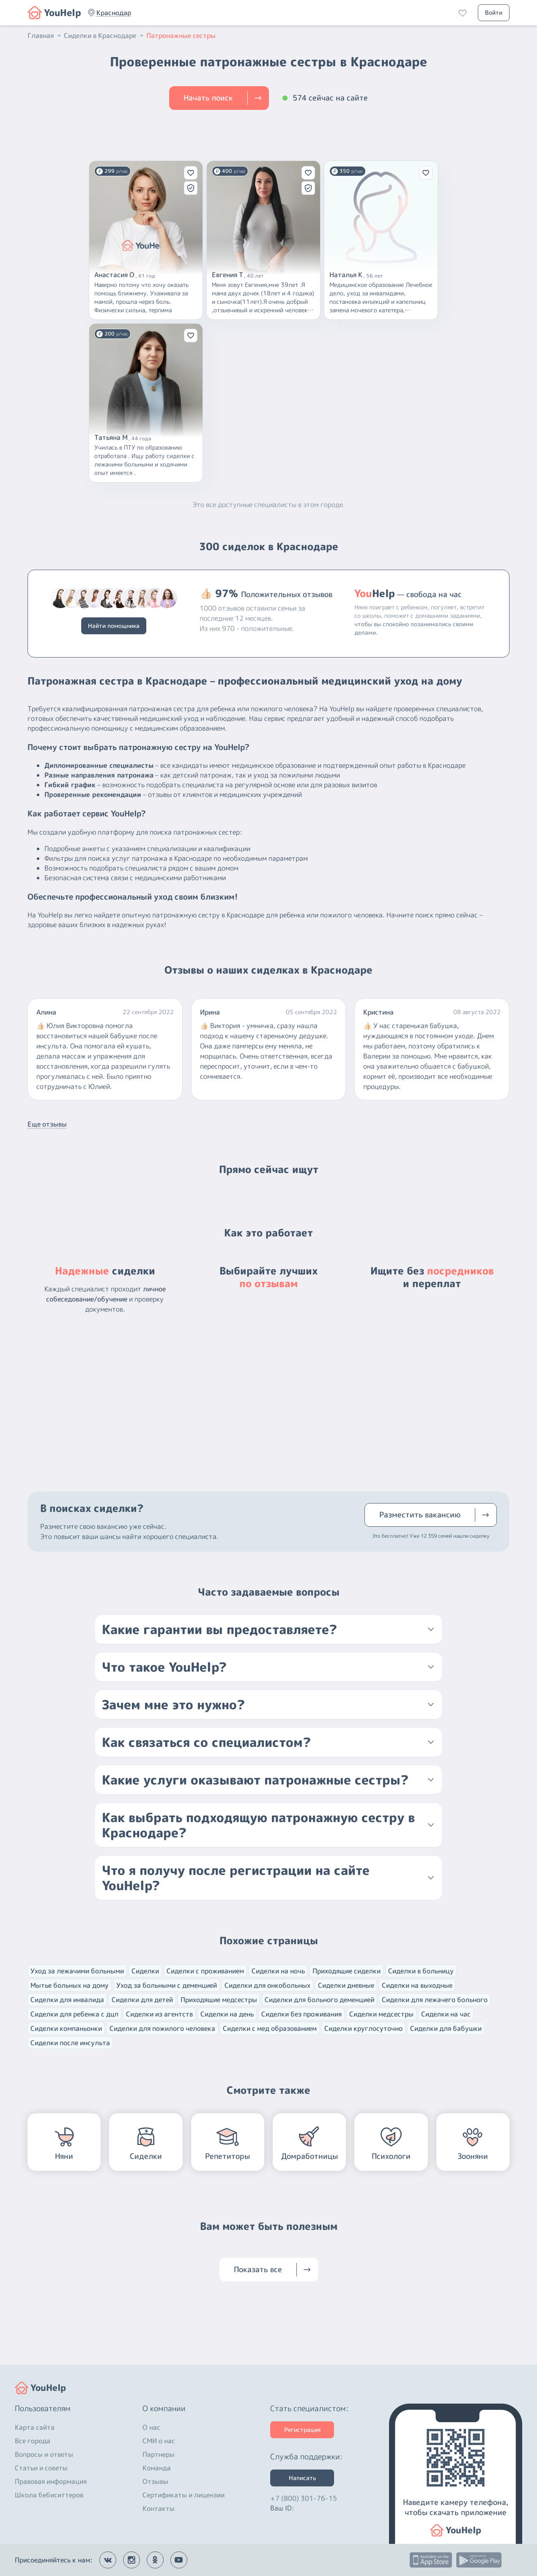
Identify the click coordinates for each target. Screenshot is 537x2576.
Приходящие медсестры (219, 1999)
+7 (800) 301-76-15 (303, 2498)
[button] (113, 13)
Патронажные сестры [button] (181, 35)
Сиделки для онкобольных (267, 1985)
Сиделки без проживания (301, 2014)
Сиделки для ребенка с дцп (74, 2014)
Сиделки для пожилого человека (162, 2028)
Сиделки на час (446, 2014)
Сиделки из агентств (159, 2014)
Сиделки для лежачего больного (435, 1999)
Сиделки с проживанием (205, 1971)
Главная (44, 35)
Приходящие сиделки (346, 1971)
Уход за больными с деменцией (166, 1985)
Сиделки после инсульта (70, 2042)
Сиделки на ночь (278, 1971)
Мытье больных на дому (69, 1985)
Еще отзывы (47, 1124)
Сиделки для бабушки (446, 2028)
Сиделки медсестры (381, 2014)
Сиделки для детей (142, 1999)
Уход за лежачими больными (77, 1971)
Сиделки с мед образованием (270, 2028)
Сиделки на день (227, 2014)
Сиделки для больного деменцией (319, 1999)
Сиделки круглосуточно (363, 2028)
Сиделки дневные (346, 1985)
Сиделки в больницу (421, 1971)
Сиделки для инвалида (67, 1999)
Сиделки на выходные (417, 1985)
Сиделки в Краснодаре (104, 35)
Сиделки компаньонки (66, 2028)
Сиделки (145, 1971)
